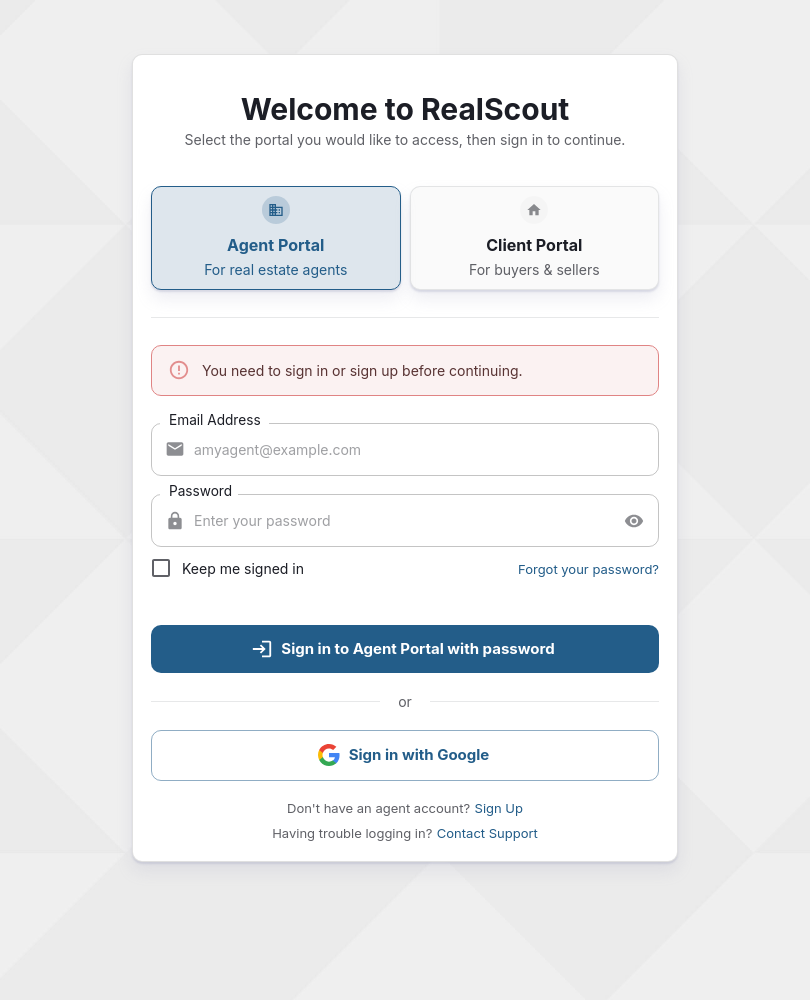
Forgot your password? (588, 569)
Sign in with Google (403, 755)
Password (200, 490)
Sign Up (499, 808)
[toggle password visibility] (634, 521)
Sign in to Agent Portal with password (402, 649)
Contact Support (487, 833)
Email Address (215, 419)
